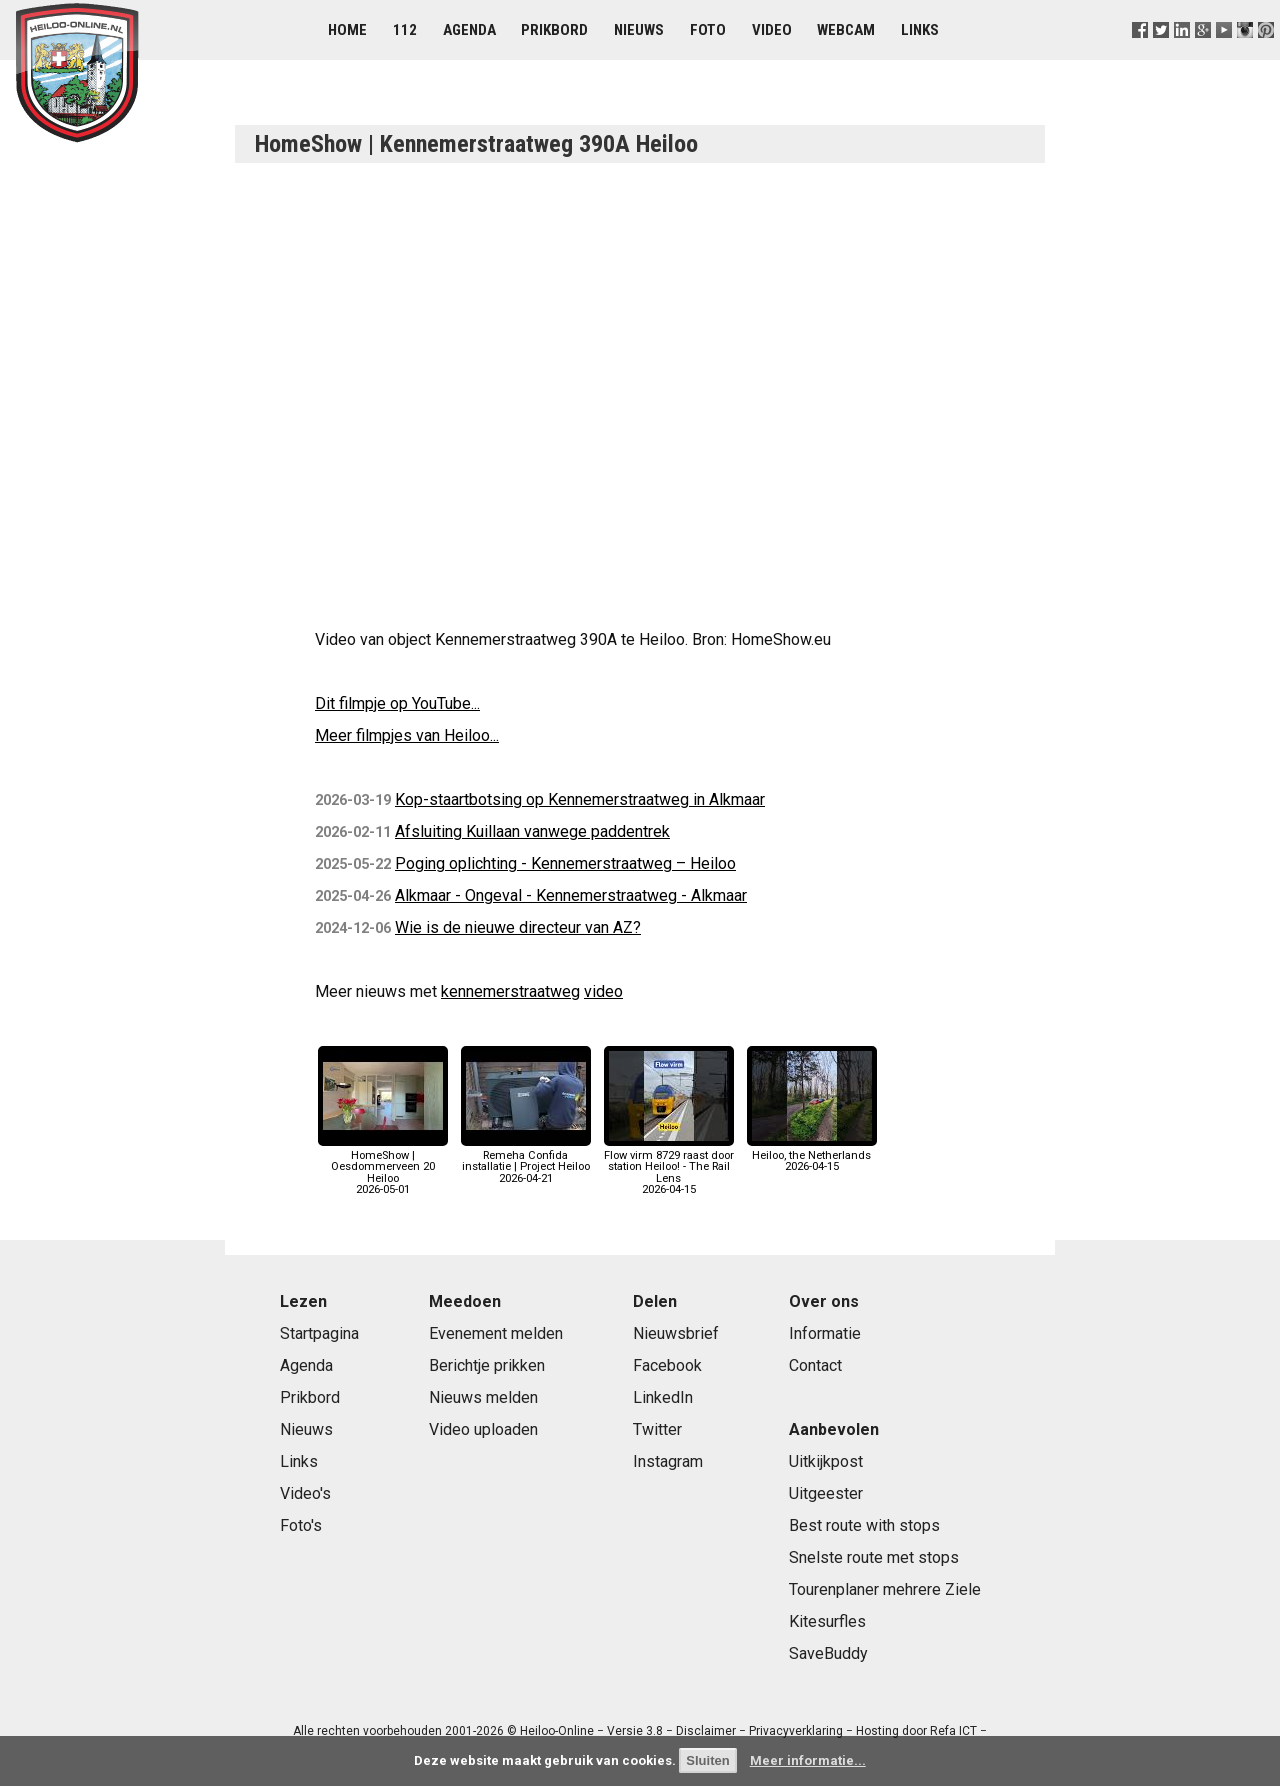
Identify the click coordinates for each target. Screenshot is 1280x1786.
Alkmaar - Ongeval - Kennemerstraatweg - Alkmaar (571, 895)
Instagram (668, 1461)
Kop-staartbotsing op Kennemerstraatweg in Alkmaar (580, 799)
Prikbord (554, 30)
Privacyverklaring (796, 1731)
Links (920, 30)
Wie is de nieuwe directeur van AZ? (518, 927)
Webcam (846, 30)
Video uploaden (483, 1429)
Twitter (657, 1429)
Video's (305, 1493)
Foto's (301, 1525)
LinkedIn (663, 1397)
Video (772, 30)
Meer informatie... (808, 1760)
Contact (815, 1365)
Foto (708, 30)
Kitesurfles (827, 1621)
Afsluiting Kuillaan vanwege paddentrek (532, 831)
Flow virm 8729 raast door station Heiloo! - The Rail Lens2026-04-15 (669, 1167)
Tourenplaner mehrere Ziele (885, 1589)
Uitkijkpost (826, 1461)
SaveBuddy (828, 1653)
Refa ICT (953, 1731)
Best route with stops (864, 1525)
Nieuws (639, 30)
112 (405, 30)
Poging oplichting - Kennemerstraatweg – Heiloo (565, 863)
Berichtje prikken (487, 1365)
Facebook (667, 1365)
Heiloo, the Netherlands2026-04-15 (812, 1155)
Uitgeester (826, 1493)
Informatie (825, 1333)
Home (347, 30)
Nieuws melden (483, 1397)
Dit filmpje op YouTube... (397, 703)
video (603, 991)
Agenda (469, 30)
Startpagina (319, 1333)
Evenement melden (496, 1333)
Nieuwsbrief (676, 1333)
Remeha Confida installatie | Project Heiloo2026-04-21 (526, 1161)
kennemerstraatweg (510, 991)
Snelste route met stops (874, 1557)
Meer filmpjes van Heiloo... (407, 735)
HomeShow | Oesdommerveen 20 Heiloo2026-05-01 (383, 1167)
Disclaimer (706, 1731)
